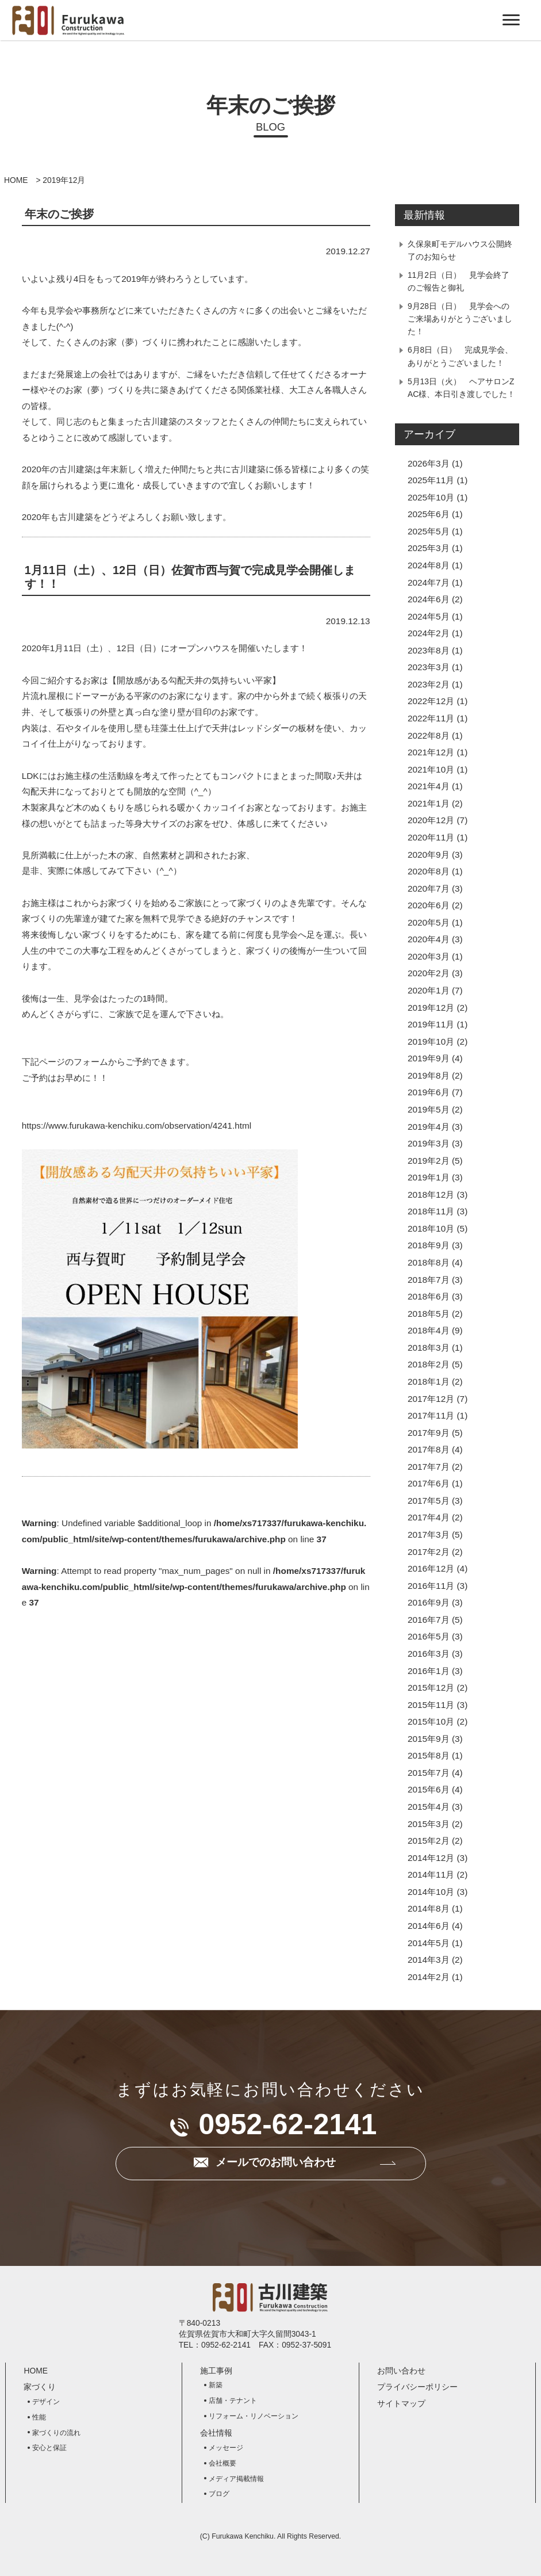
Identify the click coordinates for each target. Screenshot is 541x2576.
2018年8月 (429, 1262)
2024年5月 (429, 616)
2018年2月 (429, 1364)
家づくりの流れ (56, 2433)
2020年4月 (429, 939)
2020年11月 (431, 837)
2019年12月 (431, 1007)
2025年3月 (429, 548)
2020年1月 (429, 990)
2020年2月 (429, 973)
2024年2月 (429, 633)
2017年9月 (429, 1433)
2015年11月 (431, 1705)
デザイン (46, 2402)
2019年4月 (429, 1127)
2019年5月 (429, 1109)
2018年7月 (429, 1280)
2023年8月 (429, 650)
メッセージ (226, 2448)
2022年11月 (431, 718)
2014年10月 (431, 1892)
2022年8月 (429, 735)
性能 (39, 2417)
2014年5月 (429, 1943)
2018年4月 (429, 1330)
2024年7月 (429, 582)
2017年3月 (429, 1534)
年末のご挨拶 (59, 214)
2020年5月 (429, 922)
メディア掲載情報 (236, 2479)
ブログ (219, 2494)
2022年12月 (431, 701)
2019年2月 (429, 1160)
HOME (16, 180)
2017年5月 (429, 1500)
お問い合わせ (401, 2370)
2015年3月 (429, 1824)
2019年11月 (431, 1024)
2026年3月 (429, 463)
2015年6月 (429, 1789)
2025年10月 (431, 497)
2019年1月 (429, 1177)
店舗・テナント (233, 2401)
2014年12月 (431, 1858)
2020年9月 (429, 854)
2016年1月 (429, 1671)
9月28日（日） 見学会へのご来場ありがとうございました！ (460, 318)
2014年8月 (429, 1908)
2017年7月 (429, 1467)
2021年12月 (431, 752)
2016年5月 (429, 1636)
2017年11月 (431, 1415)
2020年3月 (429, 956)
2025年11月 (431, 480)
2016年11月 (431, 1586)
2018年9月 (429, 1245)
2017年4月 (429, 1517)
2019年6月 (429, 1092)
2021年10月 (431, 769)
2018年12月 (431, 1194)
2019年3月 (429, 1143)
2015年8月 (429, 1755)
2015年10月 (431, 1721)
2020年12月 (431, 820)
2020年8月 (429, 871)
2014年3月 (429, 1960)
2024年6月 (429, 599)
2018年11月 (431, 1211)
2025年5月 (429, 531)
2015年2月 (429, 1840)
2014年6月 (429, 1926)
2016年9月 (429, 1602)
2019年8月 (429, 1075)
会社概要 (222, 2463)
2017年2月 (429, 1552)
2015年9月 (429, 1739)
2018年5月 (429, 1313)
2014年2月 (429, 1977)
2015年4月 (429, 1806)
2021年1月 (429, 803)
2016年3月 (429, 1653)
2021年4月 (429, 786)
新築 (215, 2385)
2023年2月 (429, 684)
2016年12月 (431, 1568)
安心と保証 (49, 2448)
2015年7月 (429, 1773)
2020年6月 (429, 905)
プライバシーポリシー (417, 2386)
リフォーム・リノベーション (253, 2416)
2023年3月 (429, 667)
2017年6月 (429, 1483)
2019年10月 (431, 1041)
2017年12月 (431, 1399)
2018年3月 (429, 1347)
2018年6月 (429, 1296)
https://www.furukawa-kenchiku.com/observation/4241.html (137, 1125)
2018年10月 (431, 1228)
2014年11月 (431, 1874)
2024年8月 (429, 565)
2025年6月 (429, 514)
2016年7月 (429, 1620)
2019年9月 (429, 1058)
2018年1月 (429, 1381)
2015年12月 (431, 1687)
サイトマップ (401, 2403)
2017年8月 (429, 1449)
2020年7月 (429, 888)
